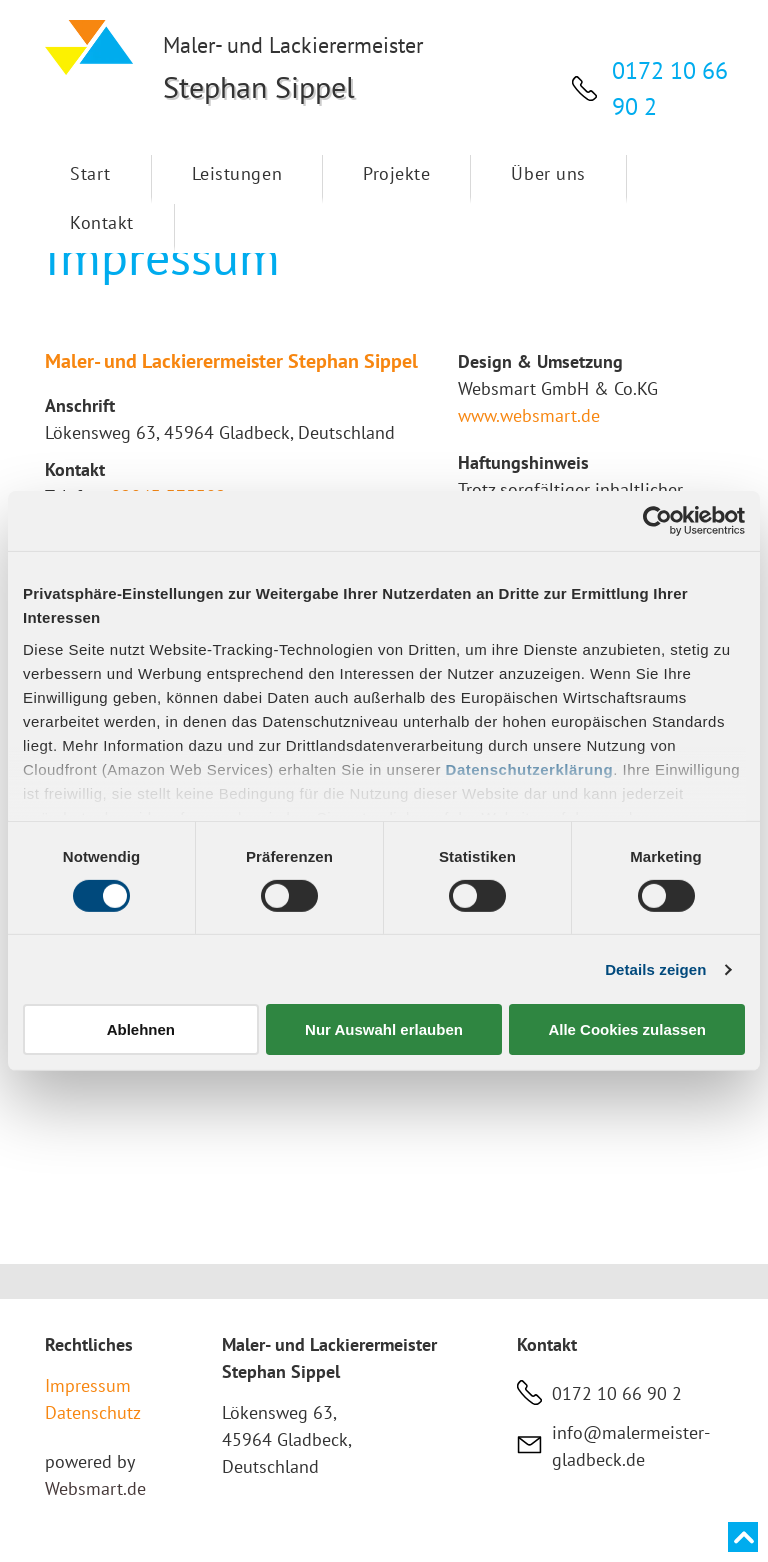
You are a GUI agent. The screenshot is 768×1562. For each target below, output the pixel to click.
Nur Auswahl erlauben (384, 1029)
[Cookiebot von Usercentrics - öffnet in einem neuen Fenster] (657, 521)
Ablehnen (141, 1029)
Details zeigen (655, 969)
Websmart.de (95, 1488)
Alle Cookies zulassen (627, 1029)
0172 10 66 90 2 (617, 1393)
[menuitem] (91, 179)
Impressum (88, 1385)
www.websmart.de (529, 415)
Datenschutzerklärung (530, 768)
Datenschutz (93, 1412)
